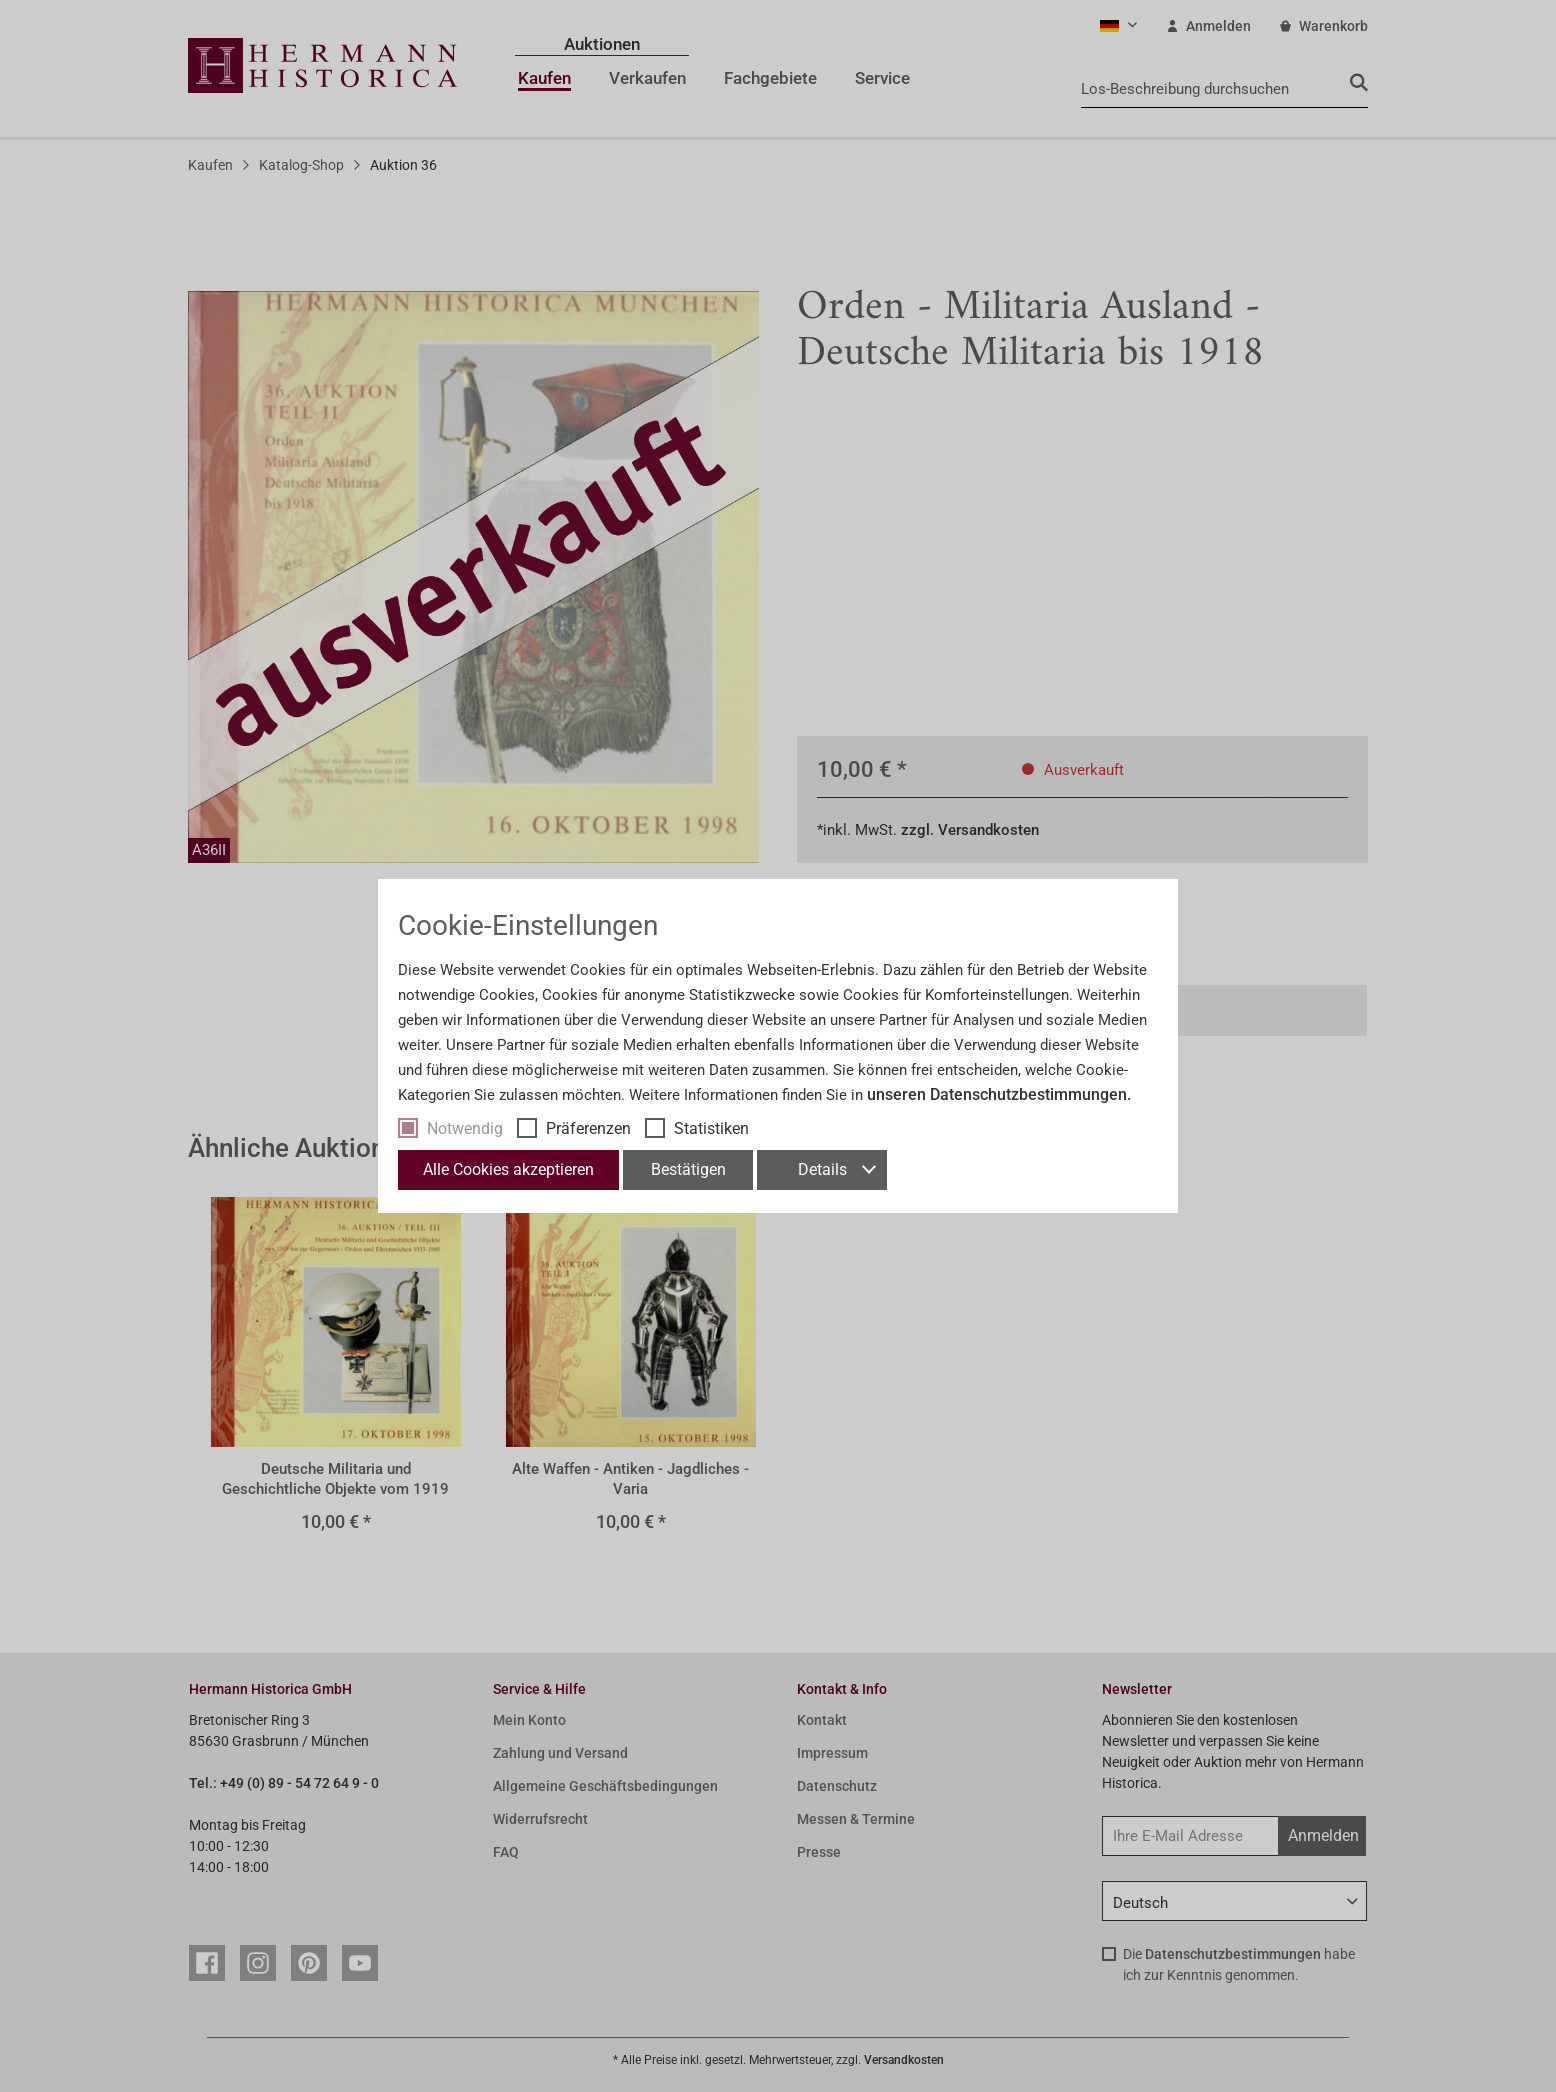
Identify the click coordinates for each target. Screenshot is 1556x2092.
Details (836, 1169)
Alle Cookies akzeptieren (508, 1169)
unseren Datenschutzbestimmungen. (999, 1094)
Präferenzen (588, 1128)
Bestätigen (688, 1169)
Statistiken (711, 1128)
